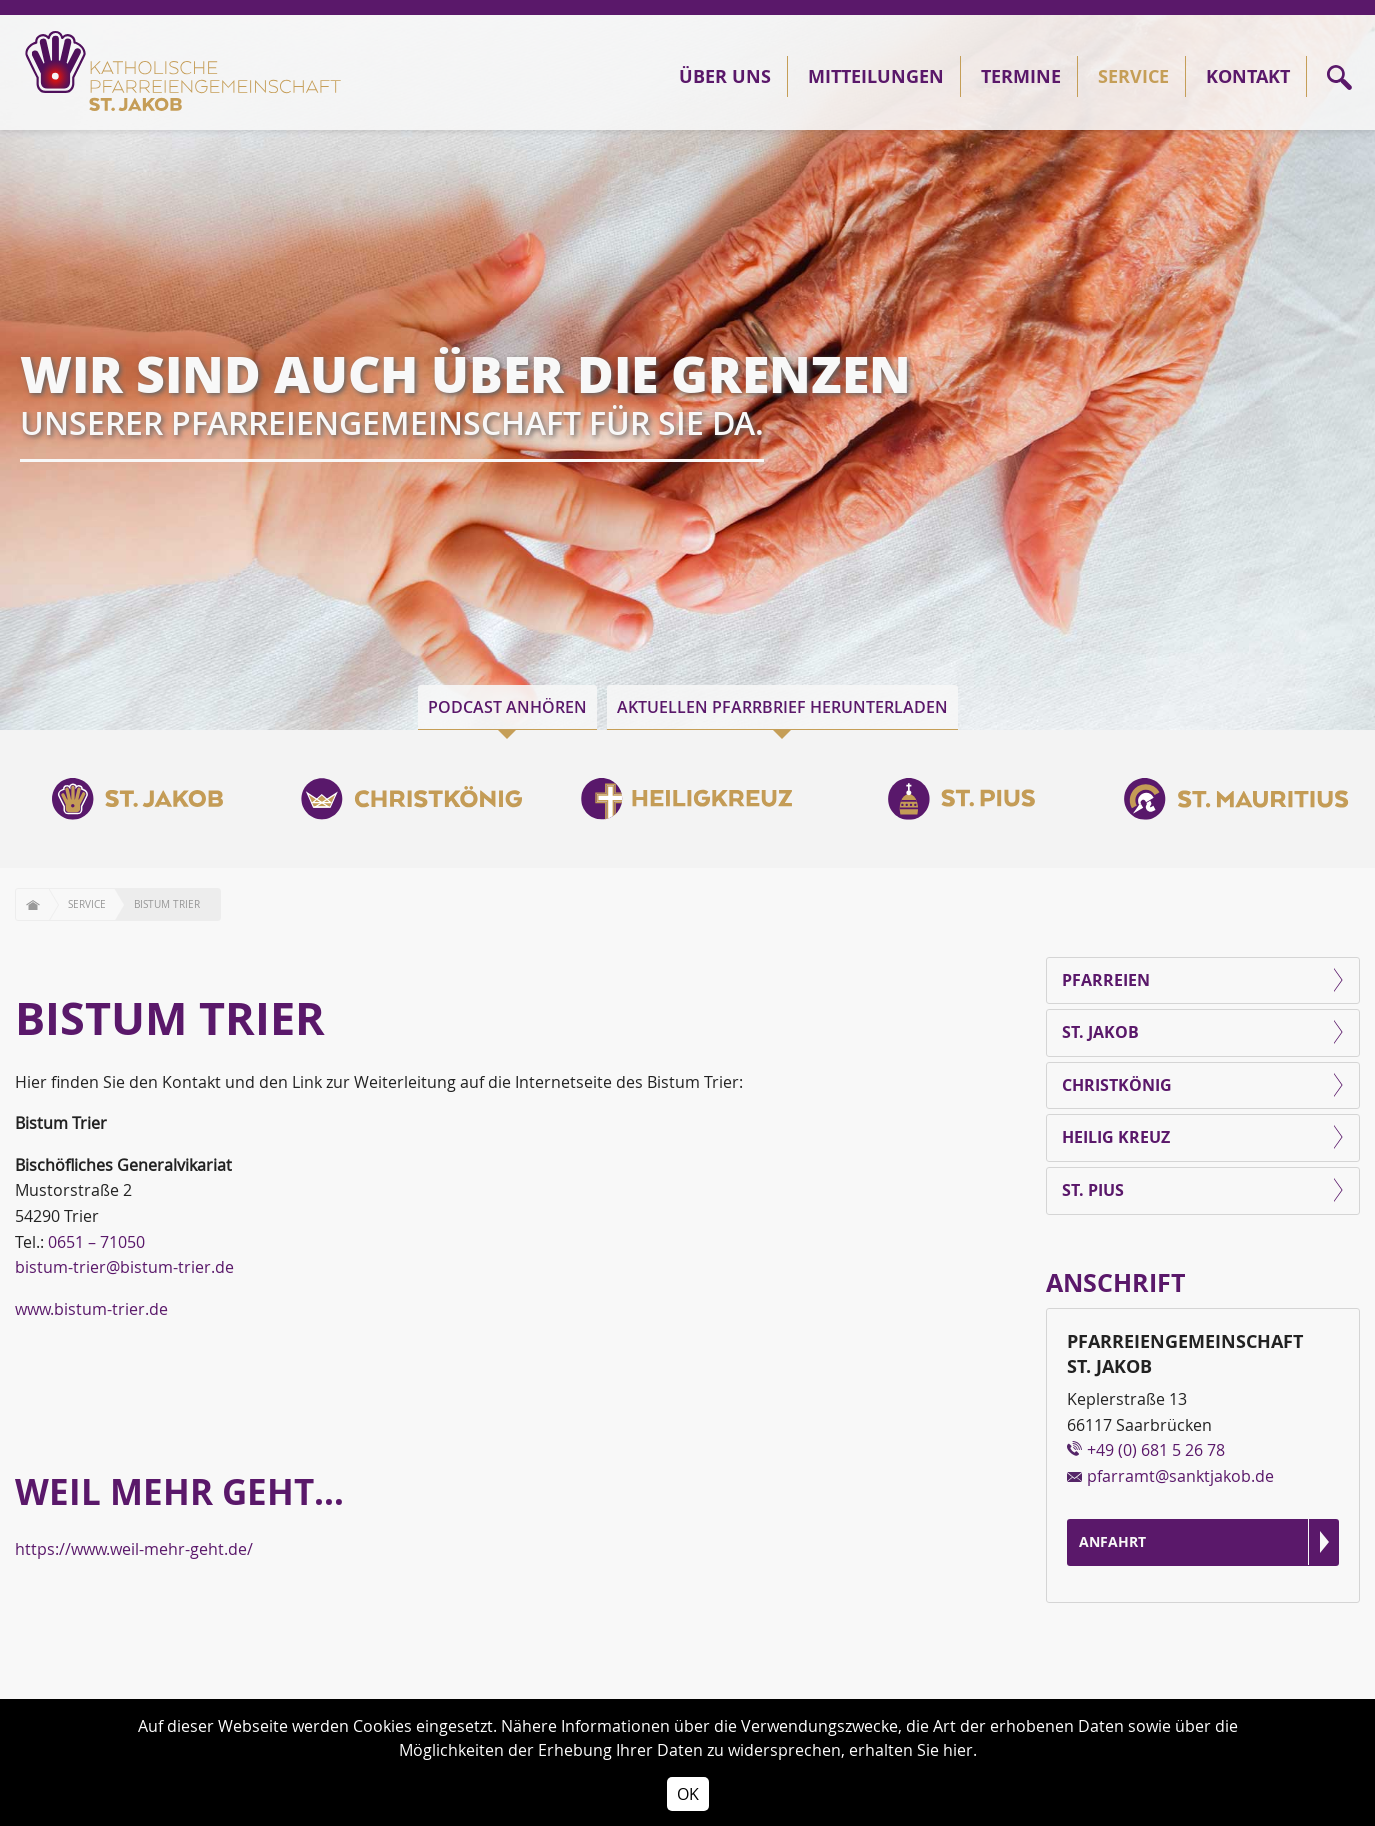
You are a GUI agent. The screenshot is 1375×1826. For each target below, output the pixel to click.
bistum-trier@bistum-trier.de (124, 1267)
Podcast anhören (507, 707)
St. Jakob (1100, 1032)
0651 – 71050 (96, 1242)
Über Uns (725, 76)
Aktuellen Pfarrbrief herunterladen (782, 707)
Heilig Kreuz (1116, 1137)
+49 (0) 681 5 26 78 (1156, 1450)
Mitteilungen (876, 76)
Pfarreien (1106, 980)
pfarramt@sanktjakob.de (1180, 1476)
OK (688, 1794)
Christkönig (1117, 1085)
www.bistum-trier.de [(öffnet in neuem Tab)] (91, 1309)
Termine (1021, 76)
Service (1133, 76)
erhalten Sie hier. (913, 1750)
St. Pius (1093, 1190)
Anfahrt (1112, 1541)
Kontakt (1248, 76)
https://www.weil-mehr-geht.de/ (134, 1549)
